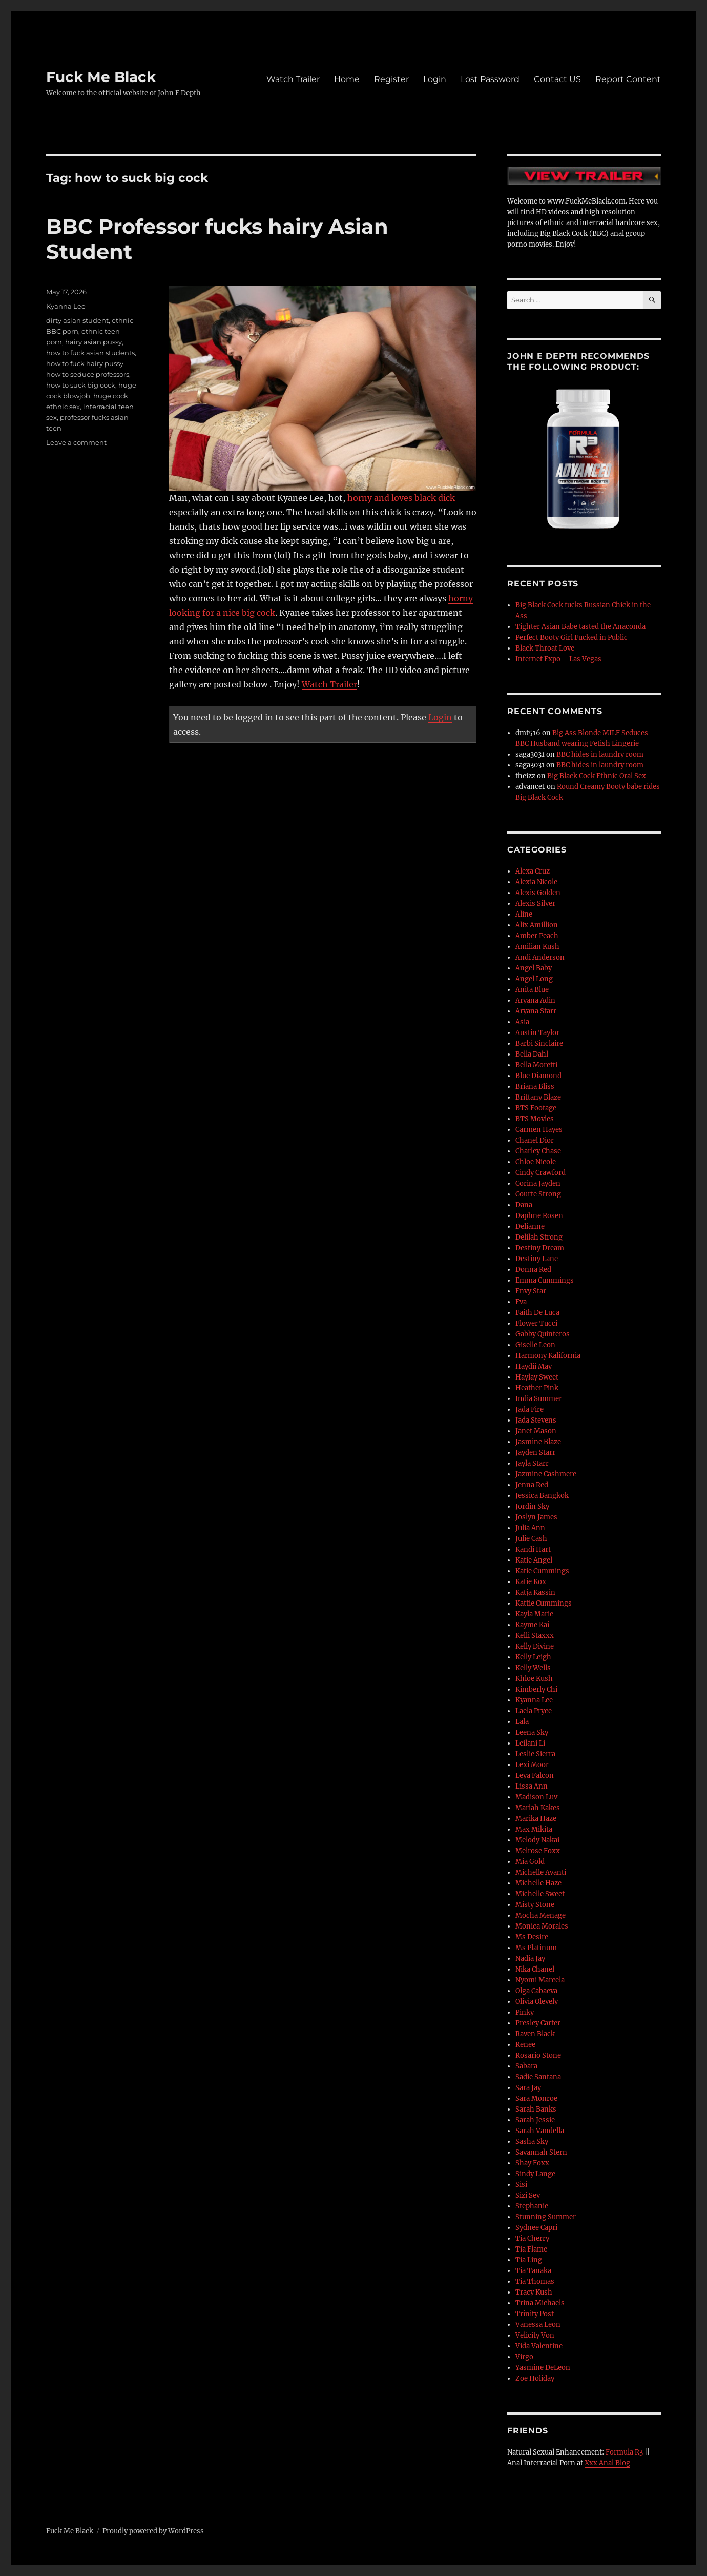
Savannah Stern (541, 2152)
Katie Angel (533, 1560)
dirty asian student (77, 320)
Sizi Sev (527, 2195)
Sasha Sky (531, 2141)
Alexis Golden (537, 892)
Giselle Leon (535, 1345)
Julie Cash (531, 1538)
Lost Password (490, 79)
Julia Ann (530, 1528)
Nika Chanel (534, 1969)
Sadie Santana (538, 2077)
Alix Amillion (536, 925)
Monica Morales (541, 1926)
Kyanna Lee (66, 306)
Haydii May (533, 1366)
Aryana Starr (535, 1011)
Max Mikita (533, 1829)
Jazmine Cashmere (545, 1474)
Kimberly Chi (536, 1689)
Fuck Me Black (101, 77)
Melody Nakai (537, 1840)
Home (347, 79)
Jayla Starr (532, 1463)
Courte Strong (538, 1194)
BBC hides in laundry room (599, 754)
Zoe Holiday (534, 2378)
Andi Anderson (540, 957)
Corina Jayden (537, 1183)
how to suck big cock (80, 385)
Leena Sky (531, 1732)
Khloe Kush (534, 1678)
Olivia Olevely (536, 2001)
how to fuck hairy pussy (84, 363)
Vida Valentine (539, 2346)
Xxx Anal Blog (607, 2463)
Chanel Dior (534, 1140)
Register (391, 79)
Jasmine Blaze (538, 1441)
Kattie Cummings (543, 1603)
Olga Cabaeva (536, 1990)
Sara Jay (528, 2087)
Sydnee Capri (536, 2227)
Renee (525, 2044)
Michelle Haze (538, 1883)
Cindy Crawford (540, 1172)
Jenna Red (531, 1484)
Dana (523, 1205)
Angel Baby (533, 968)
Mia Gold (530, 1861)
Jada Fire (529, 1409)
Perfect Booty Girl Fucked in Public (571, 637)
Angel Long (534, 979)
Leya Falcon (534, 1775)
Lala (522, 1721)
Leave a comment (76, 442)
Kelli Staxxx (534, 1635)
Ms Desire (531, 1937)
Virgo (524, 2356)
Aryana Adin (535, 1000)
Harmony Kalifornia (547, 1355)
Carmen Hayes (539, 1129)
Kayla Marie (534, 1614)
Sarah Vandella (539, 2130)
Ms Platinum (536, 1947)
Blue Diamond (538, 1075)
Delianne (530, 1226)
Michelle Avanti (540, 1872)
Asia (522, 1022)
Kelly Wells (533, 1668)
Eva (521, 1301)
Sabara (526, 2066)
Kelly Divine (534, 1646)
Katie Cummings (542, 1571)
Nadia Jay (530, 1958)
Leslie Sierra (535, 1754)
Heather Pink (536, 1388)
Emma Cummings (544, 1280)
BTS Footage (535, 1108)
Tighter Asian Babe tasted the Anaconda (580, 626)
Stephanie (531, 2206)
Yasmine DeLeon (542, 2367)
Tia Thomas (534, 2281)
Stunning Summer (545, 2217)
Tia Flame (531, 2249)
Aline (523, 914)
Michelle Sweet (540, 1894)
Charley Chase (538, 1151)
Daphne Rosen (539, 1215)
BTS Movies (534, 1118)
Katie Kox (530, 1581)
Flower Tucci (536, 1323)
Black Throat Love (544, 648)
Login (434, 79)
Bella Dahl (531, 1054)
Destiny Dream (539, 1248)
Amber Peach (536, 935)
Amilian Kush (537, 946)
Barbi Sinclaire (539, 1043)
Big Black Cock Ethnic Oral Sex (596, 776)
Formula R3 (624, 2452)
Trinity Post (534, 2313)
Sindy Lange (535, 2173)
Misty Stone (534, 1904)
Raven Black (535, 2034)
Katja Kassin (535, 1592)
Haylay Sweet (536, 1377)
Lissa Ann (531, 1786)
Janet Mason (535, 1431)
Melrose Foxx (537, 1851)
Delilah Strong (539, 1237)
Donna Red (533, 1269)
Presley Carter (537, 2023)
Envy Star (530, 1291)
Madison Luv (536, 1797)
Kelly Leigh (533, 1657)
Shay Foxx (532, 2163)
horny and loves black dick (401, 498)
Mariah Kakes (537, 1807)
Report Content (628, 79)
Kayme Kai (532, 1624)
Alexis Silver (535, 903)
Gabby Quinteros (542, 1334)
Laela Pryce (533, 1711)
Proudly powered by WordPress (153, 2531)
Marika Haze (535, 1818)
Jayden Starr (535, 1452)
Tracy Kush (533, 2292)
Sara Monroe (536, 2098)
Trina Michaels (540, 2303)
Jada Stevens (535, 1420)
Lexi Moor (532, 1764)
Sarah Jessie (535, 2120)
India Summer (538, 1398)
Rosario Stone (538, 2055)
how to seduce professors (87, 374)
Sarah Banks (535, 2109)
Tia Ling (528, 2260)
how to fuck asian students (90, 353)
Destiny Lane (536, 1258)
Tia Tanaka (533, 2270)
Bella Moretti (536, 1065)
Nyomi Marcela (540, 1980)
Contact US (557, 79)
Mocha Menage (540, 1915)
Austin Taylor (537, 1032)
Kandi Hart (533, 1549)
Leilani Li (530, 1743)
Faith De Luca (537, 1312)
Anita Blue (532, 989)
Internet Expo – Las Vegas (558, 659)
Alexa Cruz (532, 871)
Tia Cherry (532, 2238)
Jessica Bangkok (542, 1495)
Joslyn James (536, 1517)
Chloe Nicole (535, 1162)
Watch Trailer (293, 79)
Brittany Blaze (538, 1097)
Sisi (521, 2184)
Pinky (524, 2012)
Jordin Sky (532, 1506)
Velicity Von (534, 2335)
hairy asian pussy (93, 342)
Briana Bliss (534, 1086)
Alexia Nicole (536, 882)
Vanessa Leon (537, 2324)
